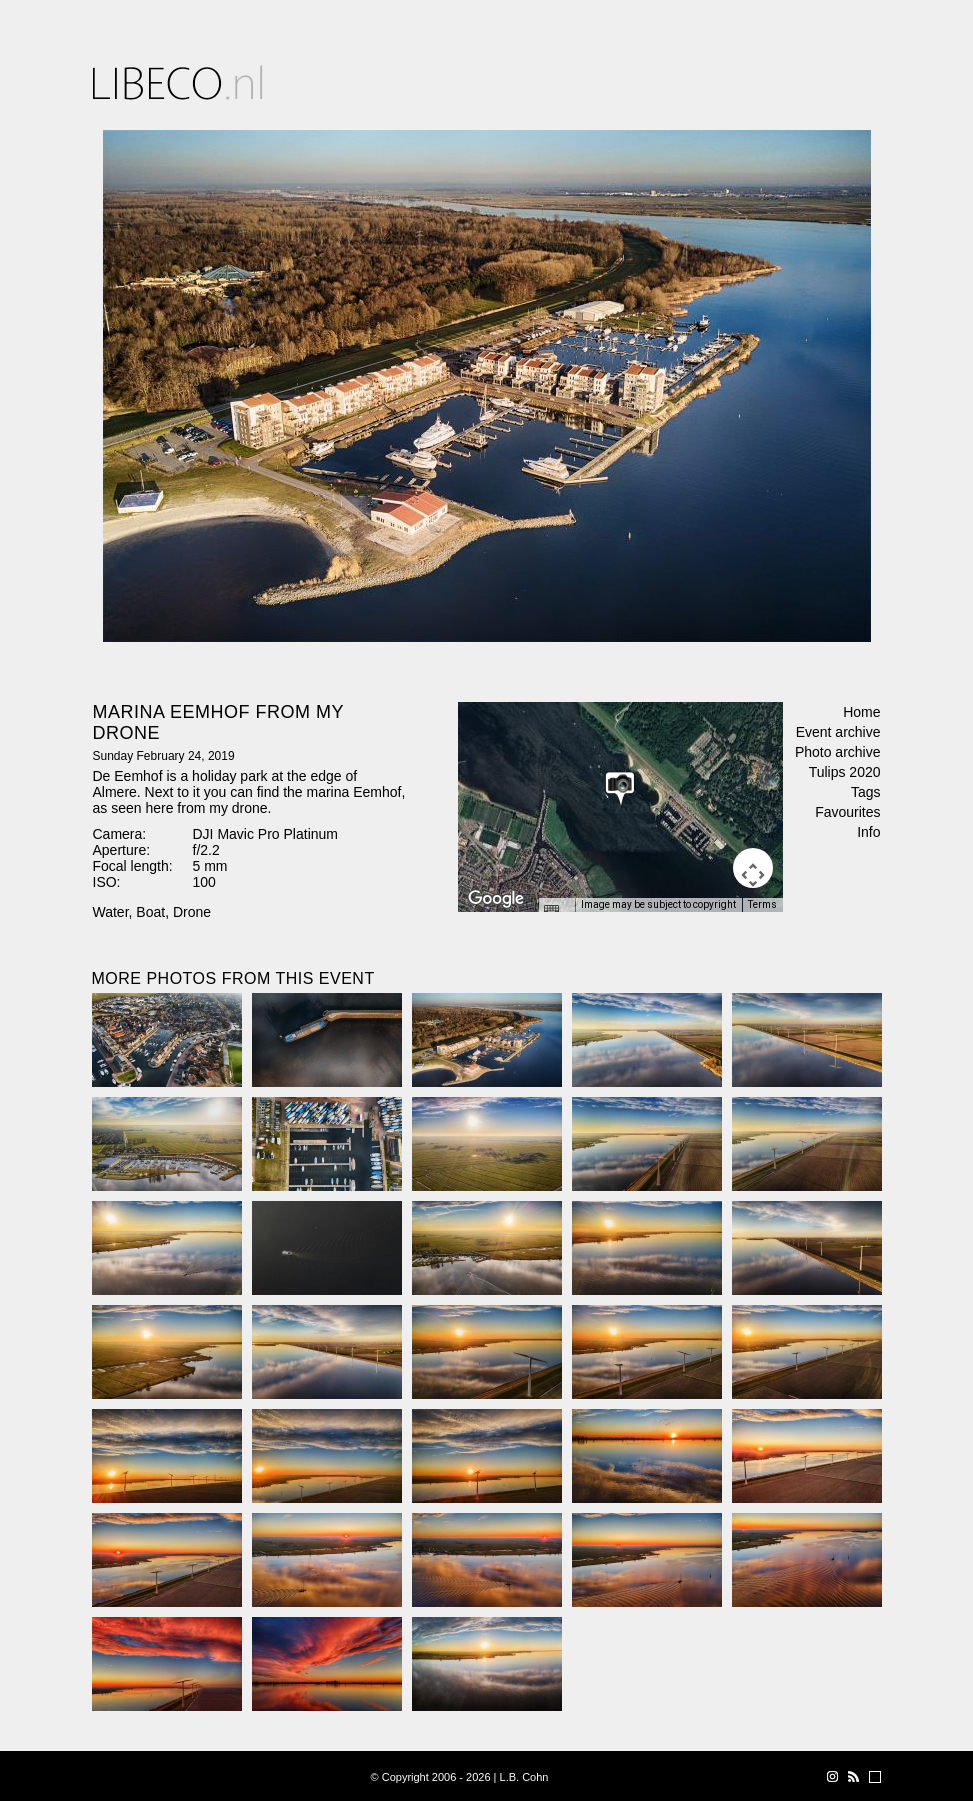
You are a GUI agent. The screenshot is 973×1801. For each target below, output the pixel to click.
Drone (192, 912)
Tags (866, 792)
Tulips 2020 (845, 772)
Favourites (847, 812)
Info (868, 832)
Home (861, 712)
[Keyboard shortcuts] (556, 911)
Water (111, 912)
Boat (150, 912)
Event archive (838, 732)
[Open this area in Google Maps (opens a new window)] (496, 899)
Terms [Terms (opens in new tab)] (762, 904)
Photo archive (838, 752)
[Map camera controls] (753, 868)
